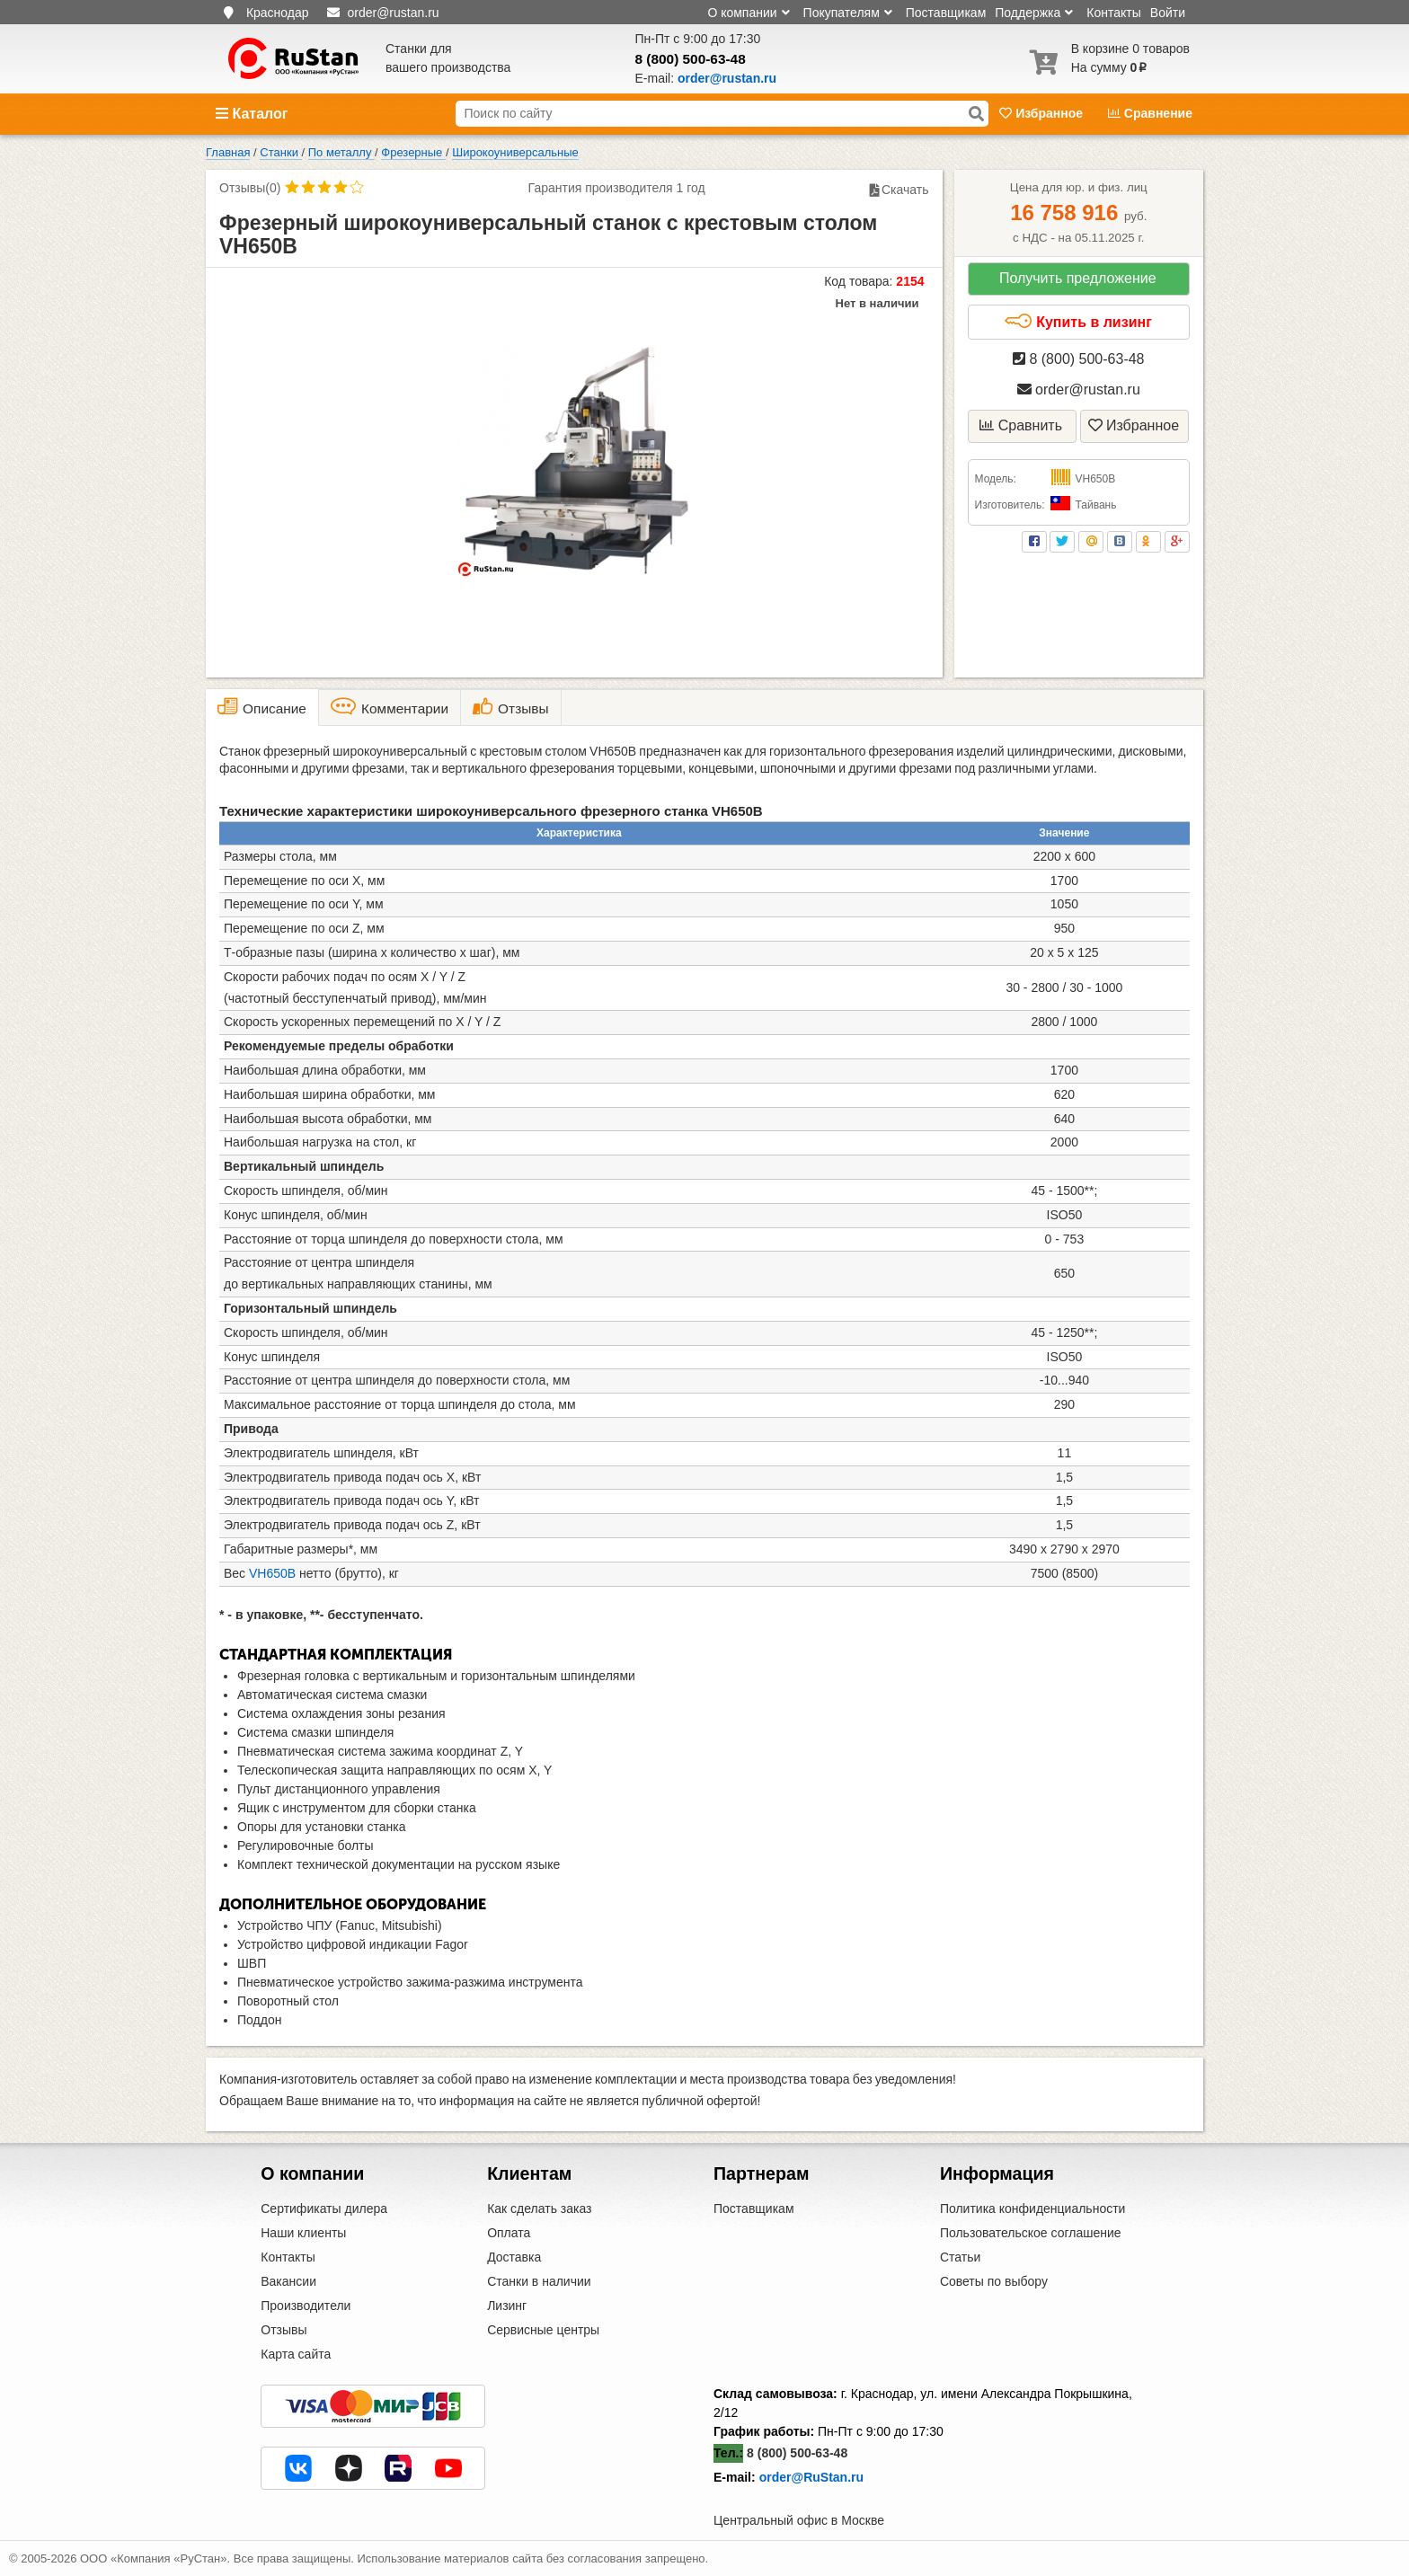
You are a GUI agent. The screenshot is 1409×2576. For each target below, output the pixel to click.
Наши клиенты (303, 2233)
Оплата (508, 2233)
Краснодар (277, 12)
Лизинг (507, 2305)
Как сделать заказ (539, 2208)
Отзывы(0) (249, 188)
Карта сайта (296, 2354)
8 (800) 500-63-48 (690, 58)
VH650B (272, 1573)
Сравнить (1020, 425)
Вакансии (288, 2281)
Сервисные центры (543, 2330)
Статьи (960, 2257)
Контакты (1113, 12)
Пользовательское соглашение (1030, 2233)
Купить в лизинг (1078, 322)
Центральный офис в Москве (798, 2520)
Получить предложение (1077, 278)
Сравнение (1150, 113)
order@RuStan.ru (811, 2477)
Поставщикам (946, 12)
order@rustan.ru (1078, 389)
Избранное (1042, 113)
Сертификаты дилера (324, 2208)
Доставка (514, 2257)
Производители (305, 2305)
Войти (1167, 12)
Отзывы (283, 2330)
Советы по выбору (994, 2281)
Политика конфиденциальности (1033, 2208)
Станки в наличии (539, 2281)
